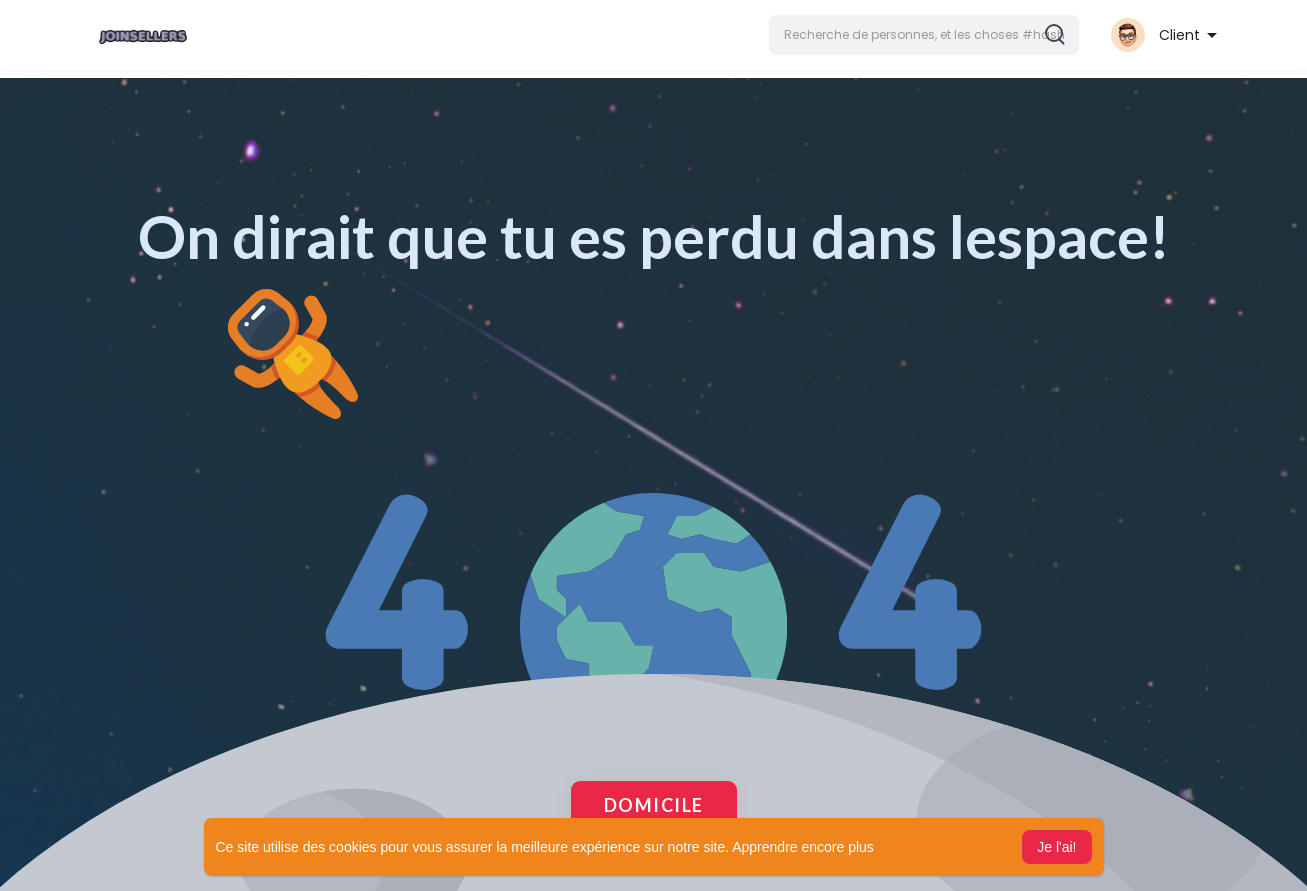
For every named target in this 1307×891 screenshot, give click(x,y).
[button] (924, 35)
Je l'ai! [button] (1056, 847)
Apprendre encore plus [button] (803, 847)
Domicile (654, 805)
